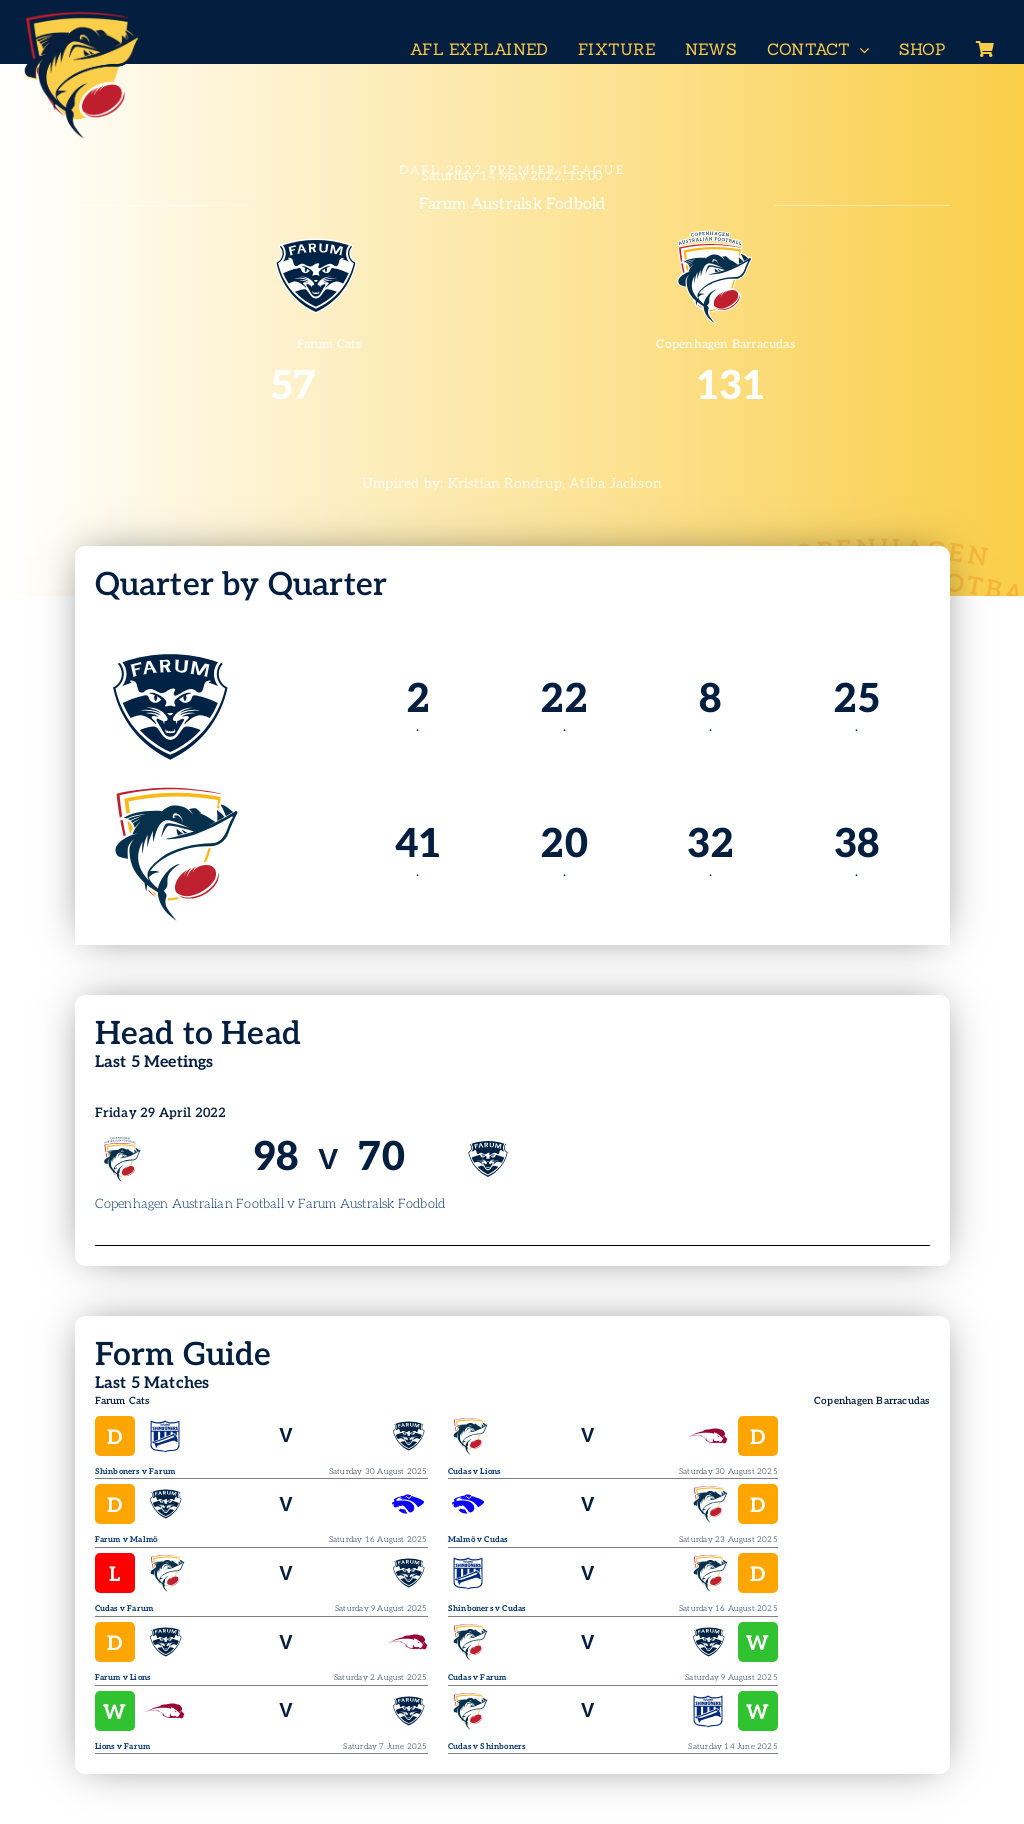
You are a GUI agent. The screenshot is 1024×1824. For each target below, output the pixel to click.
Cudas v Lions (474, 1471)
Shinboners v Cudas (487, 1608)
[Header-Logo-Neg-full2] (80, 16)
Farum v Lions (123, 1677)
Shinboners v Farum (135, 1471)
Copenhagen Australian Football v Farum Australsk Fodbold (270, 1204)
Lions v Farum (123, 1746)
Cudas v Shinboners (487, 1746)
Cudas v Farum (124, 1608)
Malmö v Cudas (478, 1539)
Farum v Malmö (126, 1539)
